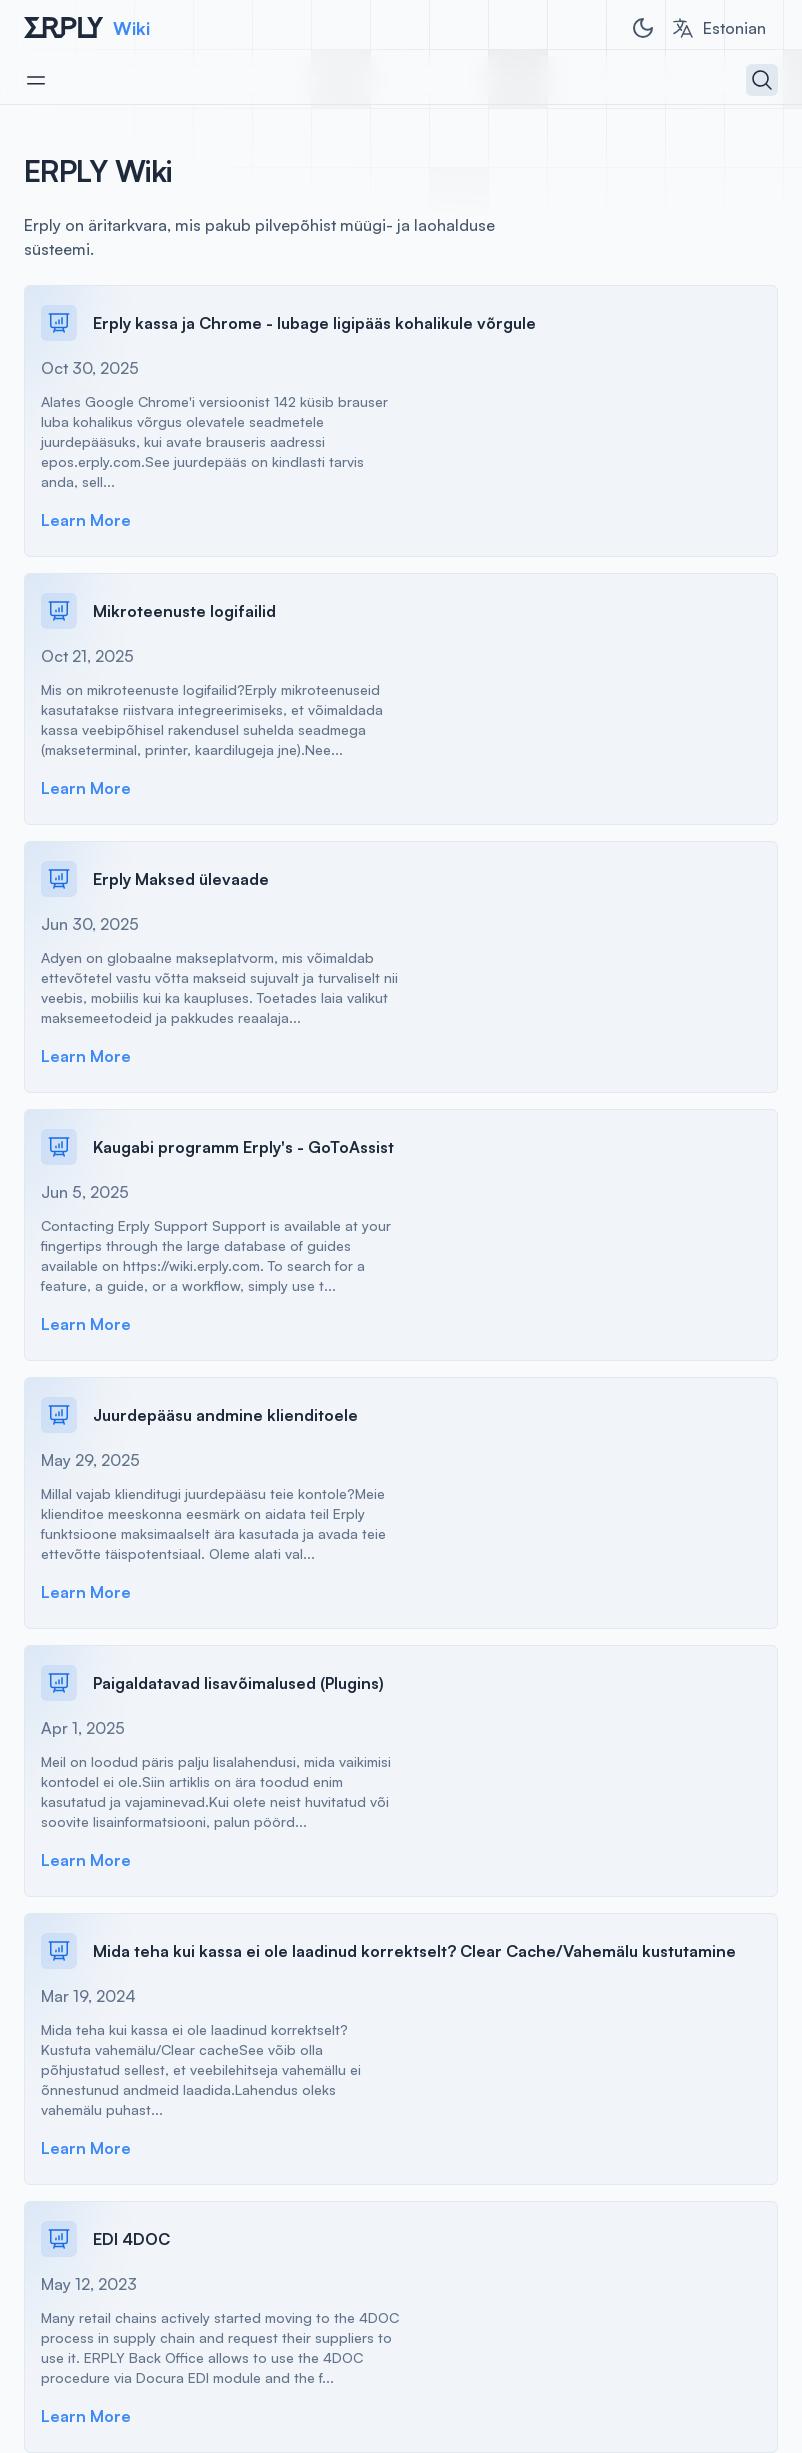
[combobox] (718, 28)
